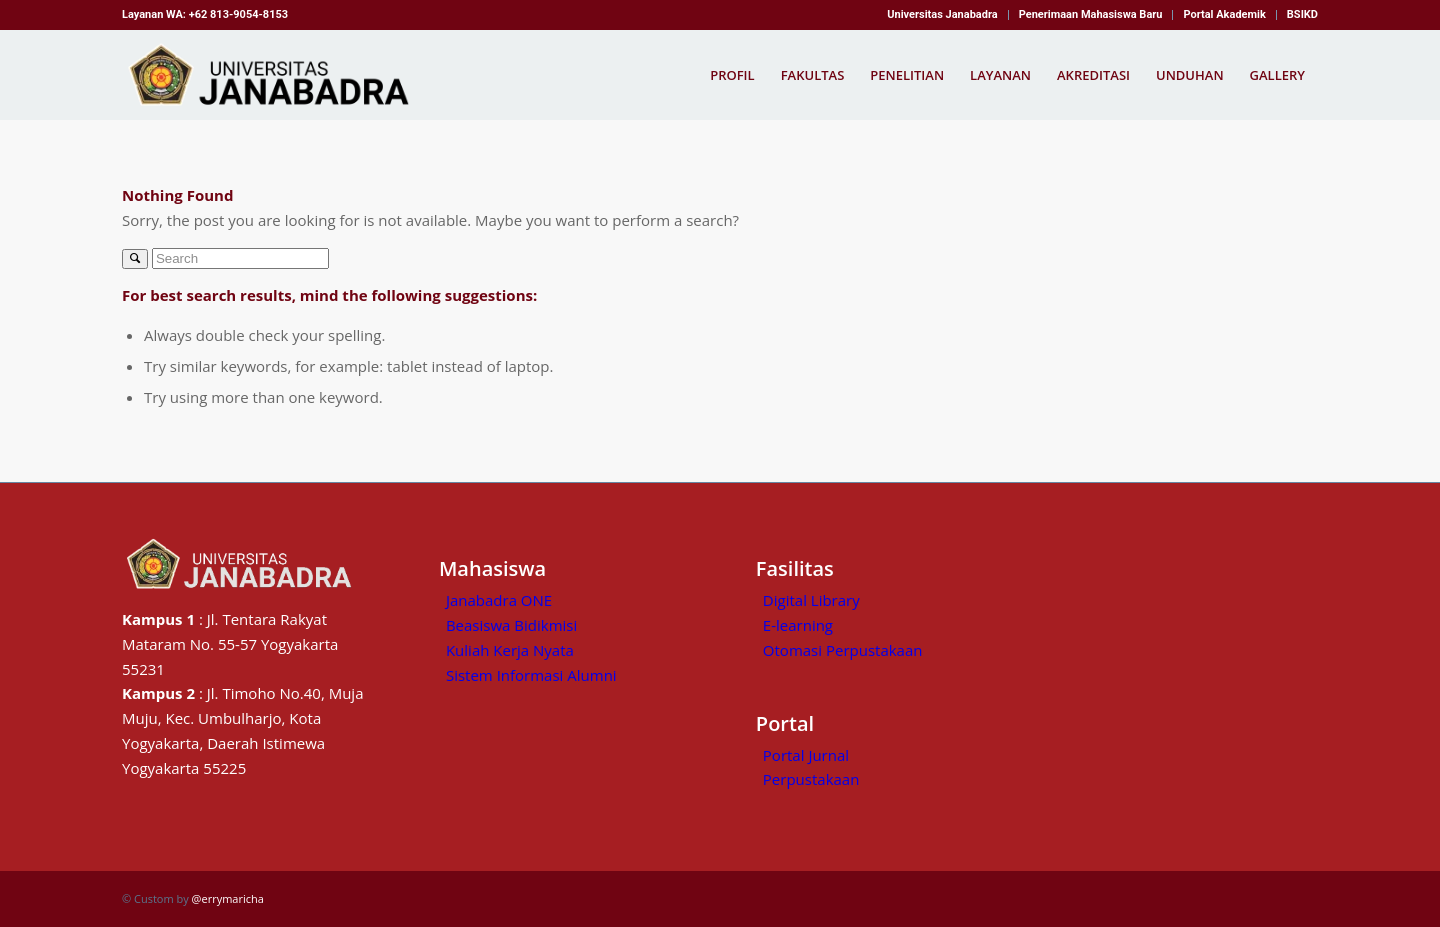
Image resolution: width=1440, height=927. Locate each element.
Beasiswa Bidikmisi (511, 625)
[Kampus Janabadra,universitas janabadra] (275, 75)
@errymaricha (228, 898)
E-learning (798, 625)
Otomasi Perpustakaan (843, 650)
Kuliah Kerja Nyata (510, 650)
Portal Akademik (1224, 14)
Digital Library (811, 600)
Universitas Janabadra (942, 14)
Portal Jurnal (806, 755)
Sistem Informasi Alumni (531, 675)
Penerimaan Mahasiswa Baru (1091, 14)
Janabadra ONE (499, 600)
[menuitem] (942, 15)
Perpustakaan (811, 779)
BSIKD (1302, 14)
